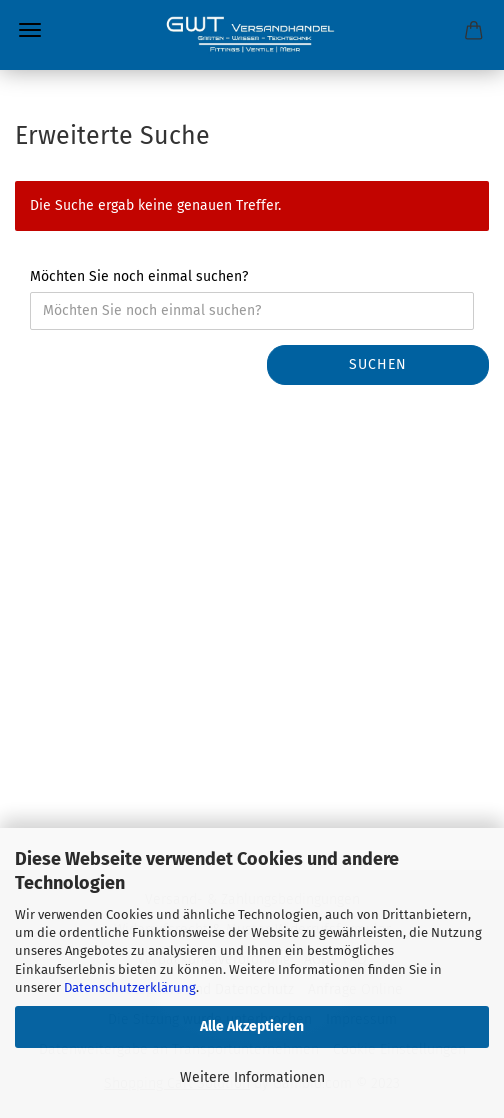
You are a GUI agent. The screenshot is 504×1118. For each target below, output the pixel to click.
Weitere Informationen (252, 1077)
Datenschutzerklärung (130, 987)
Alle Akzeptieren (252, 1026)
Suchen (378, 364)
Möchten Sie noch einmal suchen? (139, 276)
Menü (30, 30)
